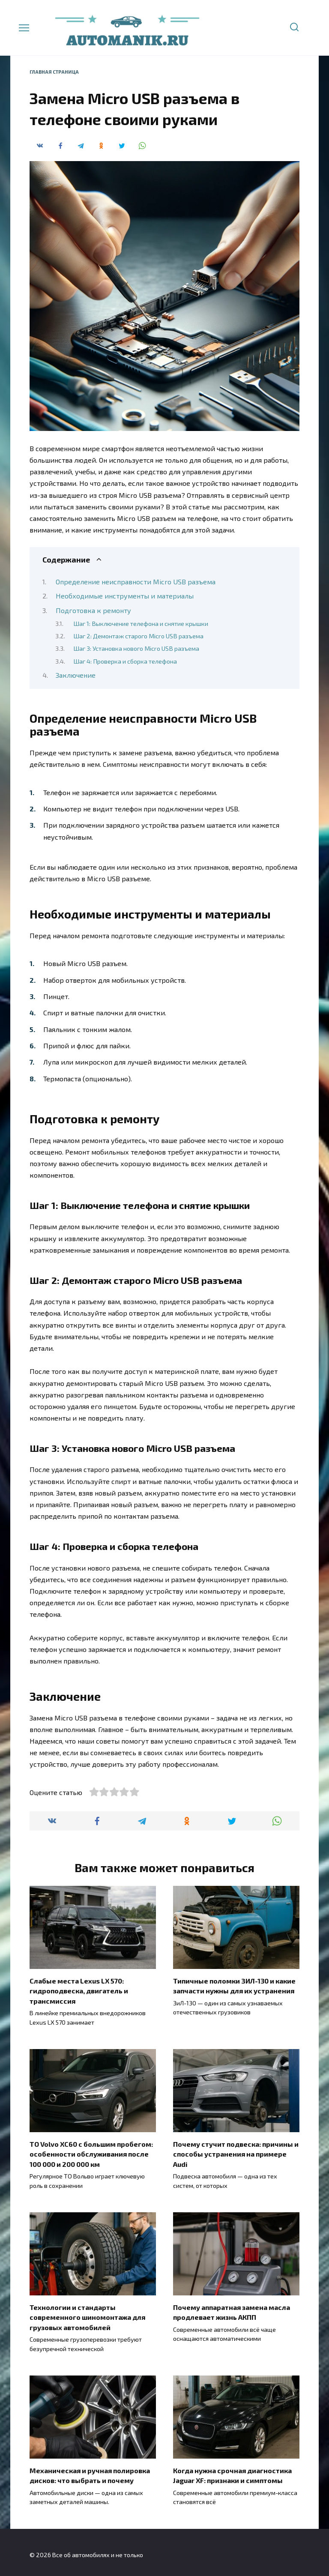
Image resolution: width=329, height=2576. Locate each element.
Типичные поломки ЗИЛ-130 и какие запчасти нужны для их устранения (234, 1985)
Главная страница (54, 72)
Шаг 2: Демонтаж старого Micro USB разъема (138, 636)
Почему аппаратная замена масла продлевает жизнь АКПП (231, 2309)
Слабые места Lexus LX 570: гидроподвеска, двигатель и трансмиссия (79, 1990)
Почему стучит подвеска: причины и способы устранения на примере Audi (236, 2152)
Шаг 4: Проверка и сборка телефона (125, 661)
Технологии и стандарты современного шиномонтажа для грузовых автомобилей (87, 2314)
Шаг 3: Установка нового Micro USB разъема (136, 648)
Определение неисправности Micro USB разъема (135, 581)
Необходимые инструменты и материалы (125, 596)
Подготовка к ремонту (93, 610)
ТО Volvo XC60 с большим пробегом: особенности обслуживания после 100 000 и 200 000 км (91, 2152)
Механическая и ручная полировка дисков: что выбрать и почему (90, 2471)
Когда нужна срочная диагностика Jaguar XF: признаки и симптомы (232, 2471)
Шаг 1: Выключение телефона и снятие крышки (140, 623)
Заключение (76, 675)
